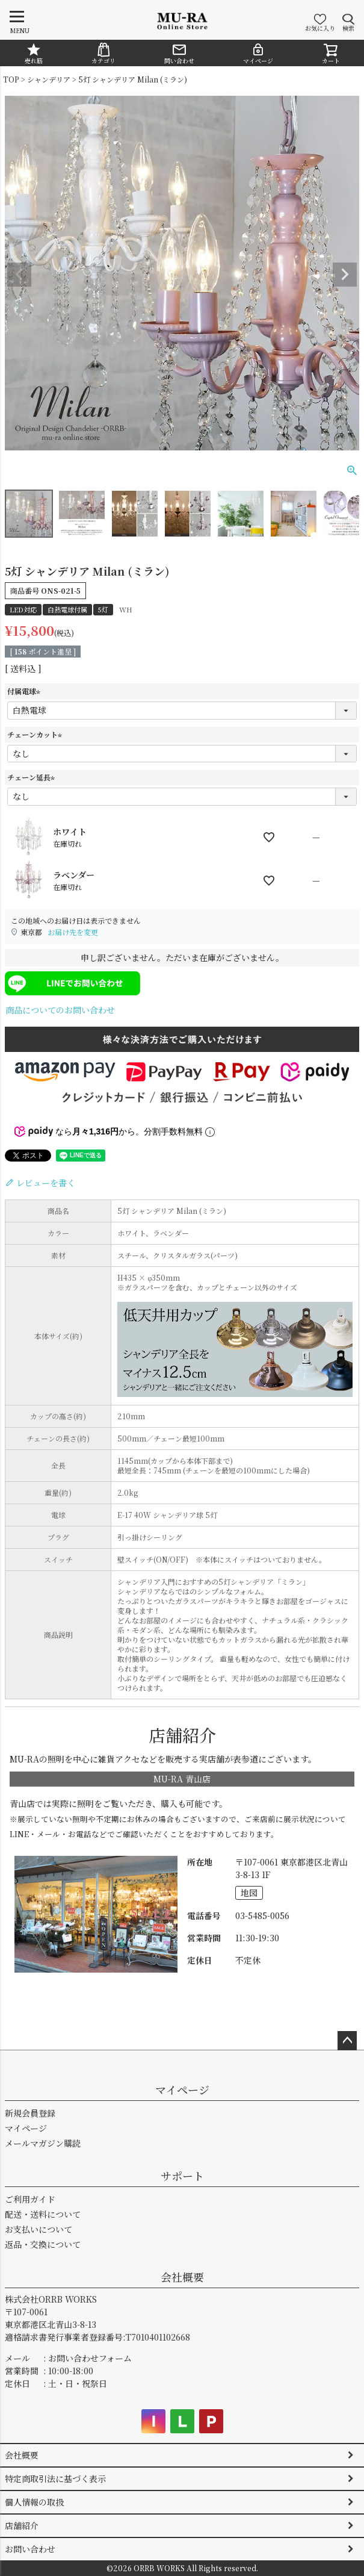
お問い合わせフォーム (90, 2358)
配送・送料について (43, 2214)
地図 (249, 1893)
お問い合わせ (30, 2549)
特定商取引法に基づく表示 (55, 2478)
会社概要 (182, 2277)
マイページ (258, 53)
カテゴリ (103, 53)
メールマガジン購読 (43, 2143)
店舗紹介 (22, 2525)
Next (345, 275)
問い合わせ (179, 53)
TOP (11, 79)
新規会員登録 (30, 2113)
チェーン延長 (32, 777)
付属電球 (25, 691)
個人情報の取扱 (34, 2502)
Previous (19, 275)
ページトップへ (347, 2040)
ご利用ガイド (30, 2199)
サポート (182, 2175)
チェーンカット (36, 734)
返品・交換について (43, 2244)
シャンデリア (48, 79)
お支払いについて (38, 2229)
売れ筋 (34, 53)
